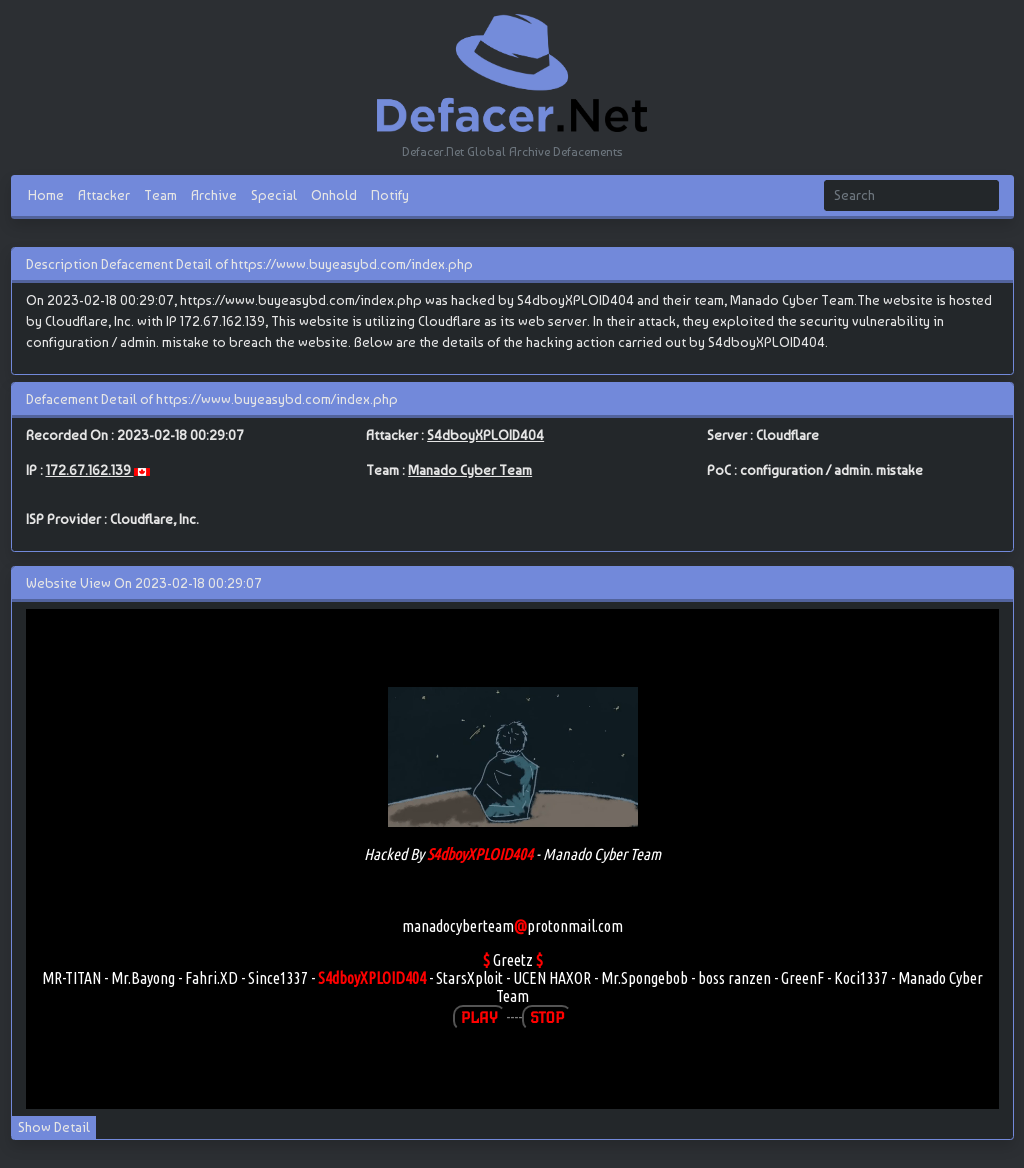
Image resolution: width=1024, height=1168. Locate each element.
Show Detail (54, 1127)
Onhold (334, 195)
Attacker (104, 195)
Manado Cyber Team (470, 470)
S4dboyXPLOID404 (485, 435)
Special (274, 195)
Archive (214, 195)
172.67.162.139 (90, 470)
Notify (390, 195)
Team (160, 195)
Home (46, 195)
